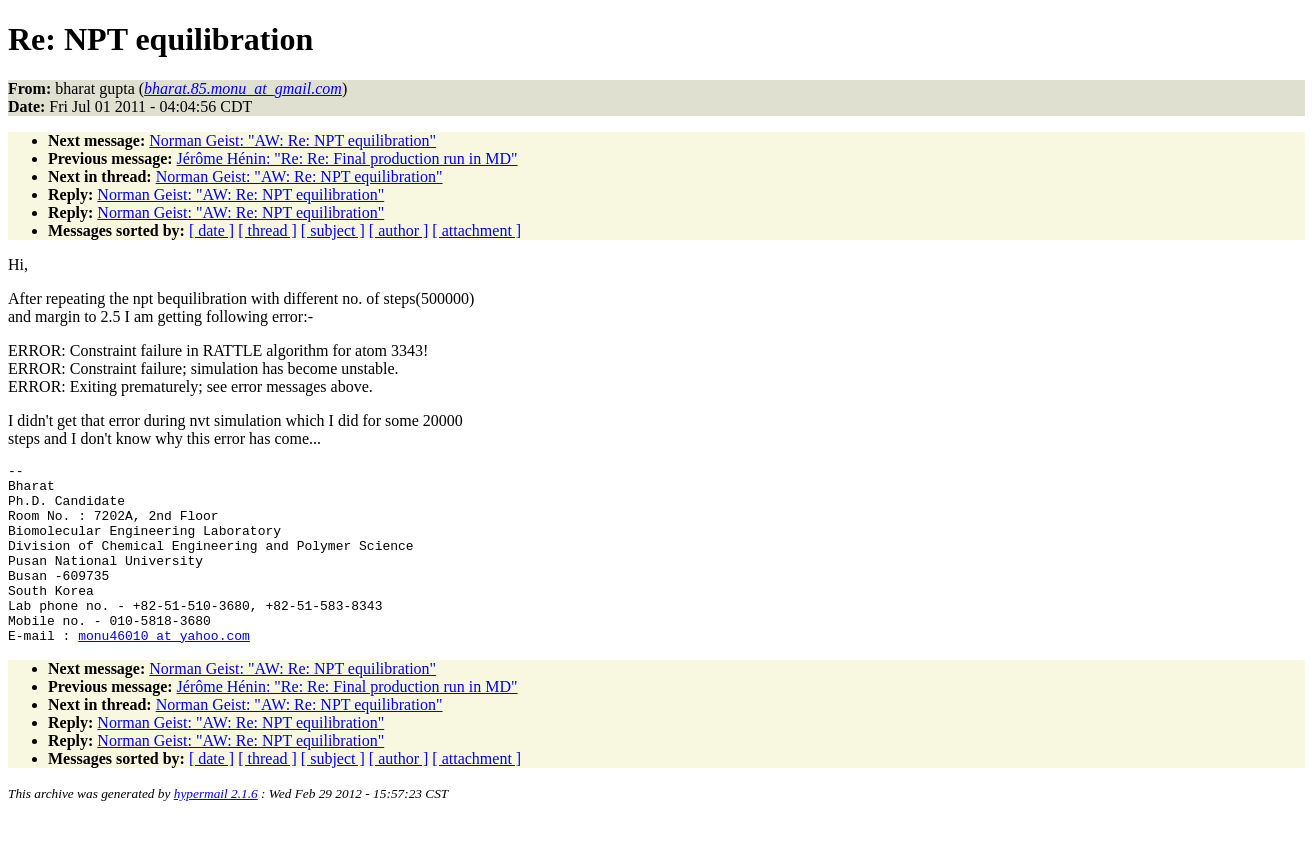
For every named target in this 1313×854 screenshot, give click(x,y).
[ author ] (399, 230)
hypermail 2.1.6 (216, 829)
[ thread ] (267, 230)
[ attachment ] (476, 230)
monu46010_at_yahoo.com (164, 671)
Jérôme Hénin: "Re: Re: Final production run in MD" (347, 158)
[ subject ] (333, 230)
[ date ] (211, 230)
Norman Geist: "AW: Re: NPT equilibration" (292, 140)
